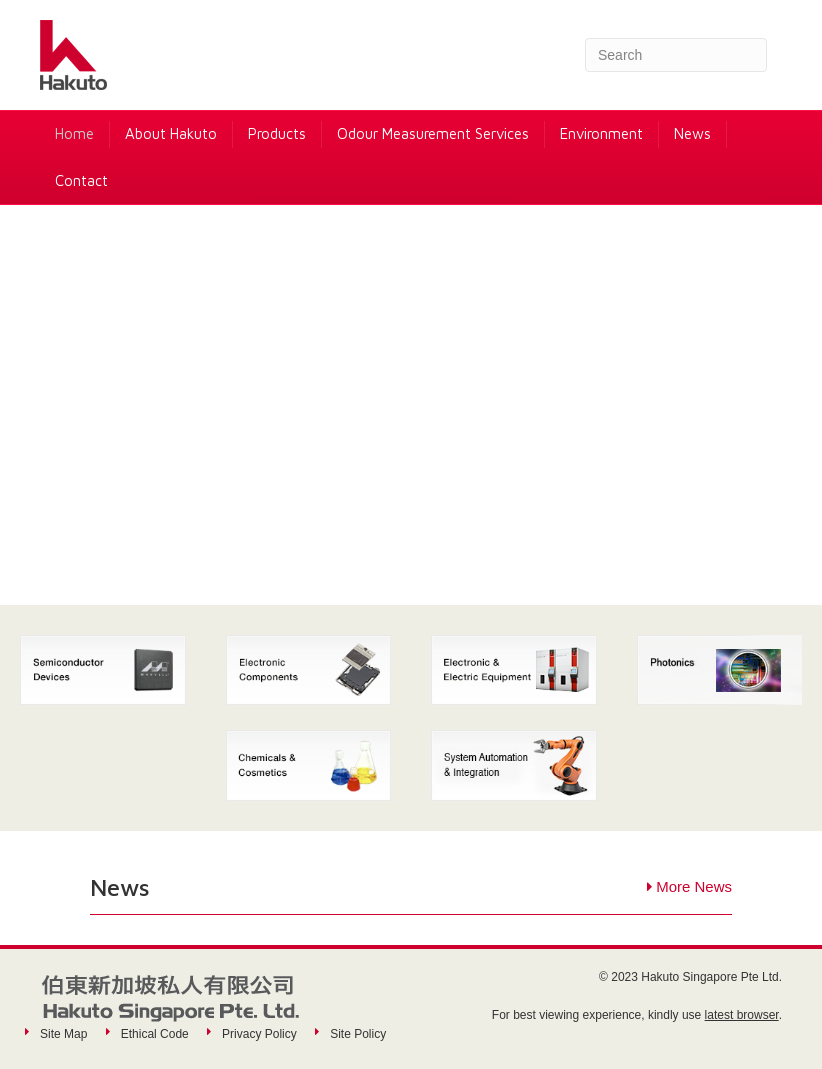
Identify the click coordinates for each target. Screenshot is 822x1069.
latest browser (742, 1015)
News (692, 133)
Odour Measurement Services (433, 133)
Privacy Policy (259, 1034)
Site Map (63, 1034)
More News (694, 886)
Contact (81, 180)
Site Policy (358, 1034)
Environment (601, 133)
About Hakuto (171, 133)
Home (74, 133)
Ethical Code (155, 1034)
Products (277, 133)
